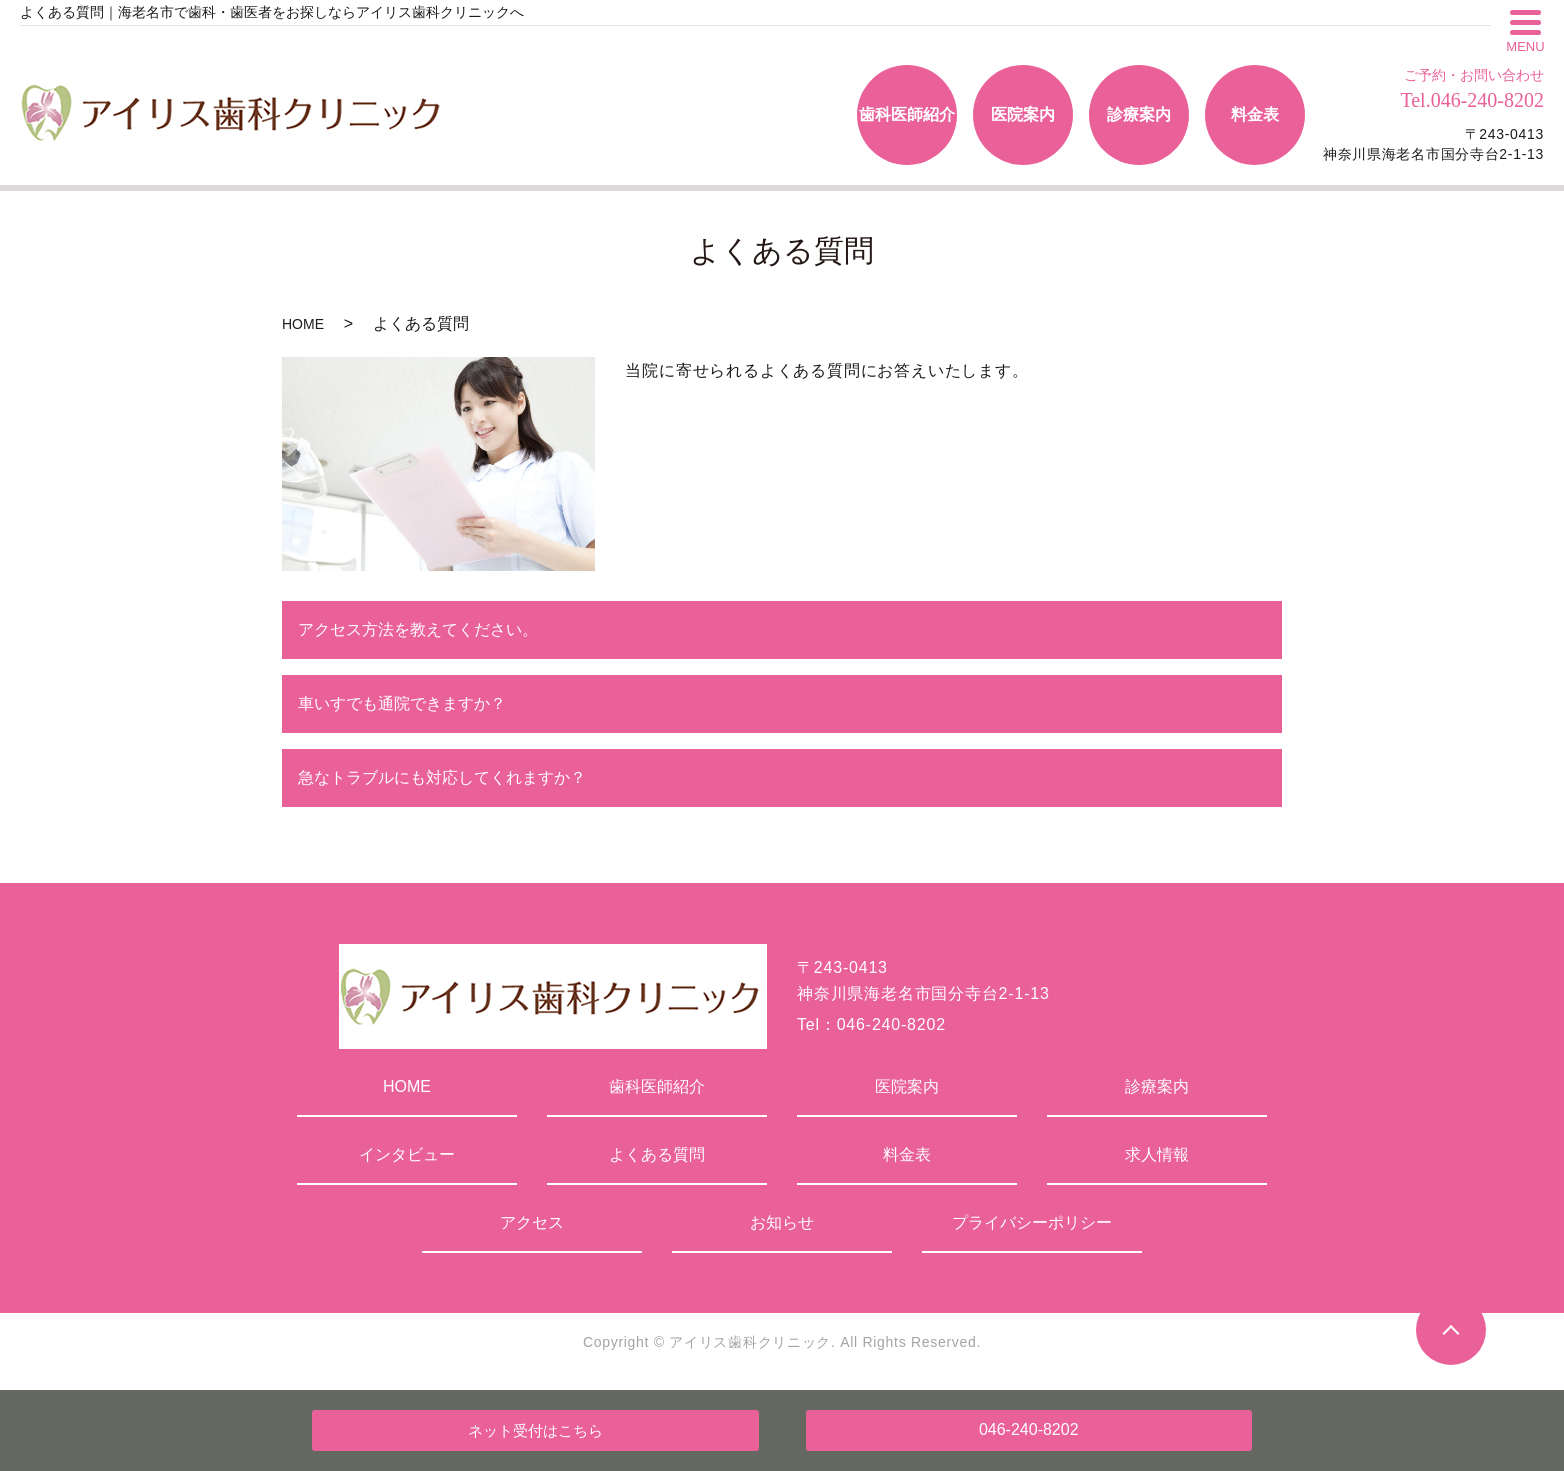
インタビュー (407, 1154)
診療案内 (1157, 1086)
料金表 (907, 1154)
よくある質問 (657, 1154)
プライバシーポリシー (1032, 1222)
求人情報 (1157, 1154)
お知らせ (782, 1222)
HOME (303, 324)
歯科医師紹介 (657, 1086)
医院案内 (907, 1086)
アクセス (532, 1222)
